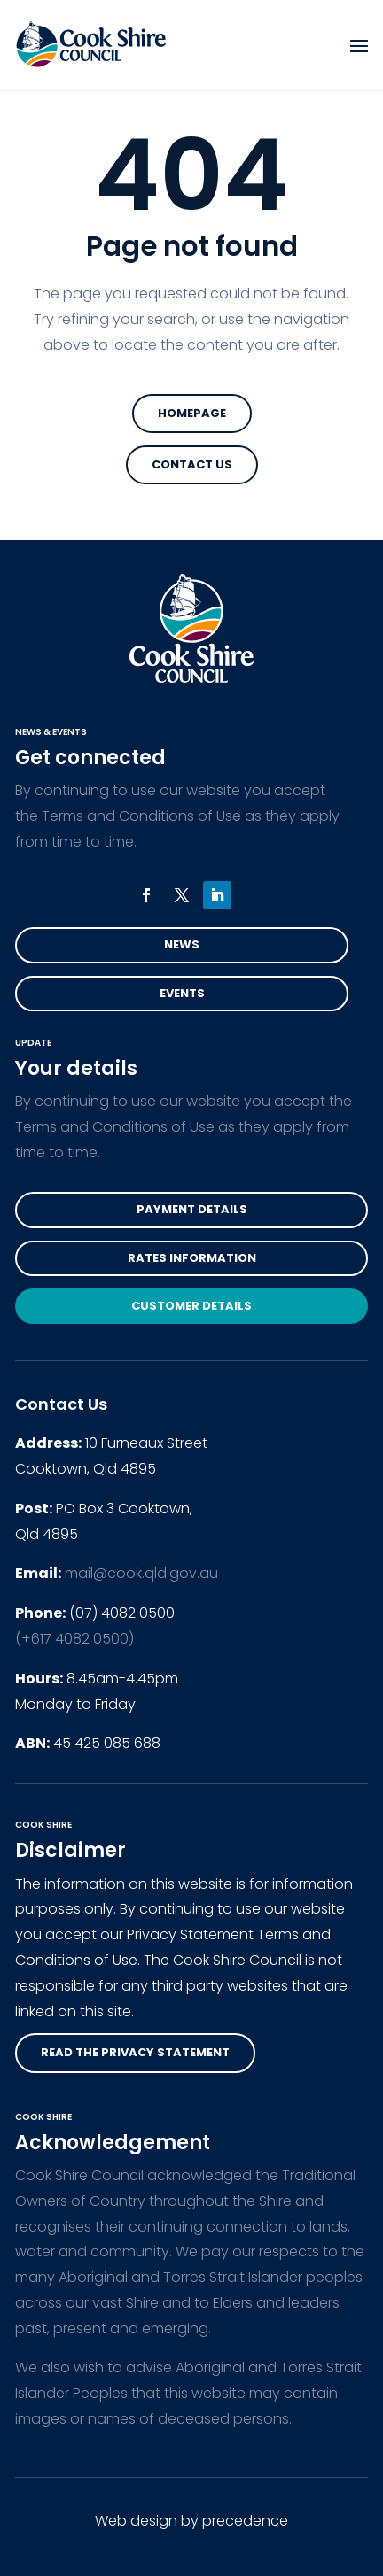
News (181, 944)
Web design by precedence (191, 2520)
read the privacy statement (135, 2052)
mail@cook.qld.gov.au (141, 1573)
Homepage (192, 413)
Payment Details (192, 1209)
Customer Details (191, 1305)
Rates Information (192, 1257)
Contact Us (192, 464)
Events (182, 993)
